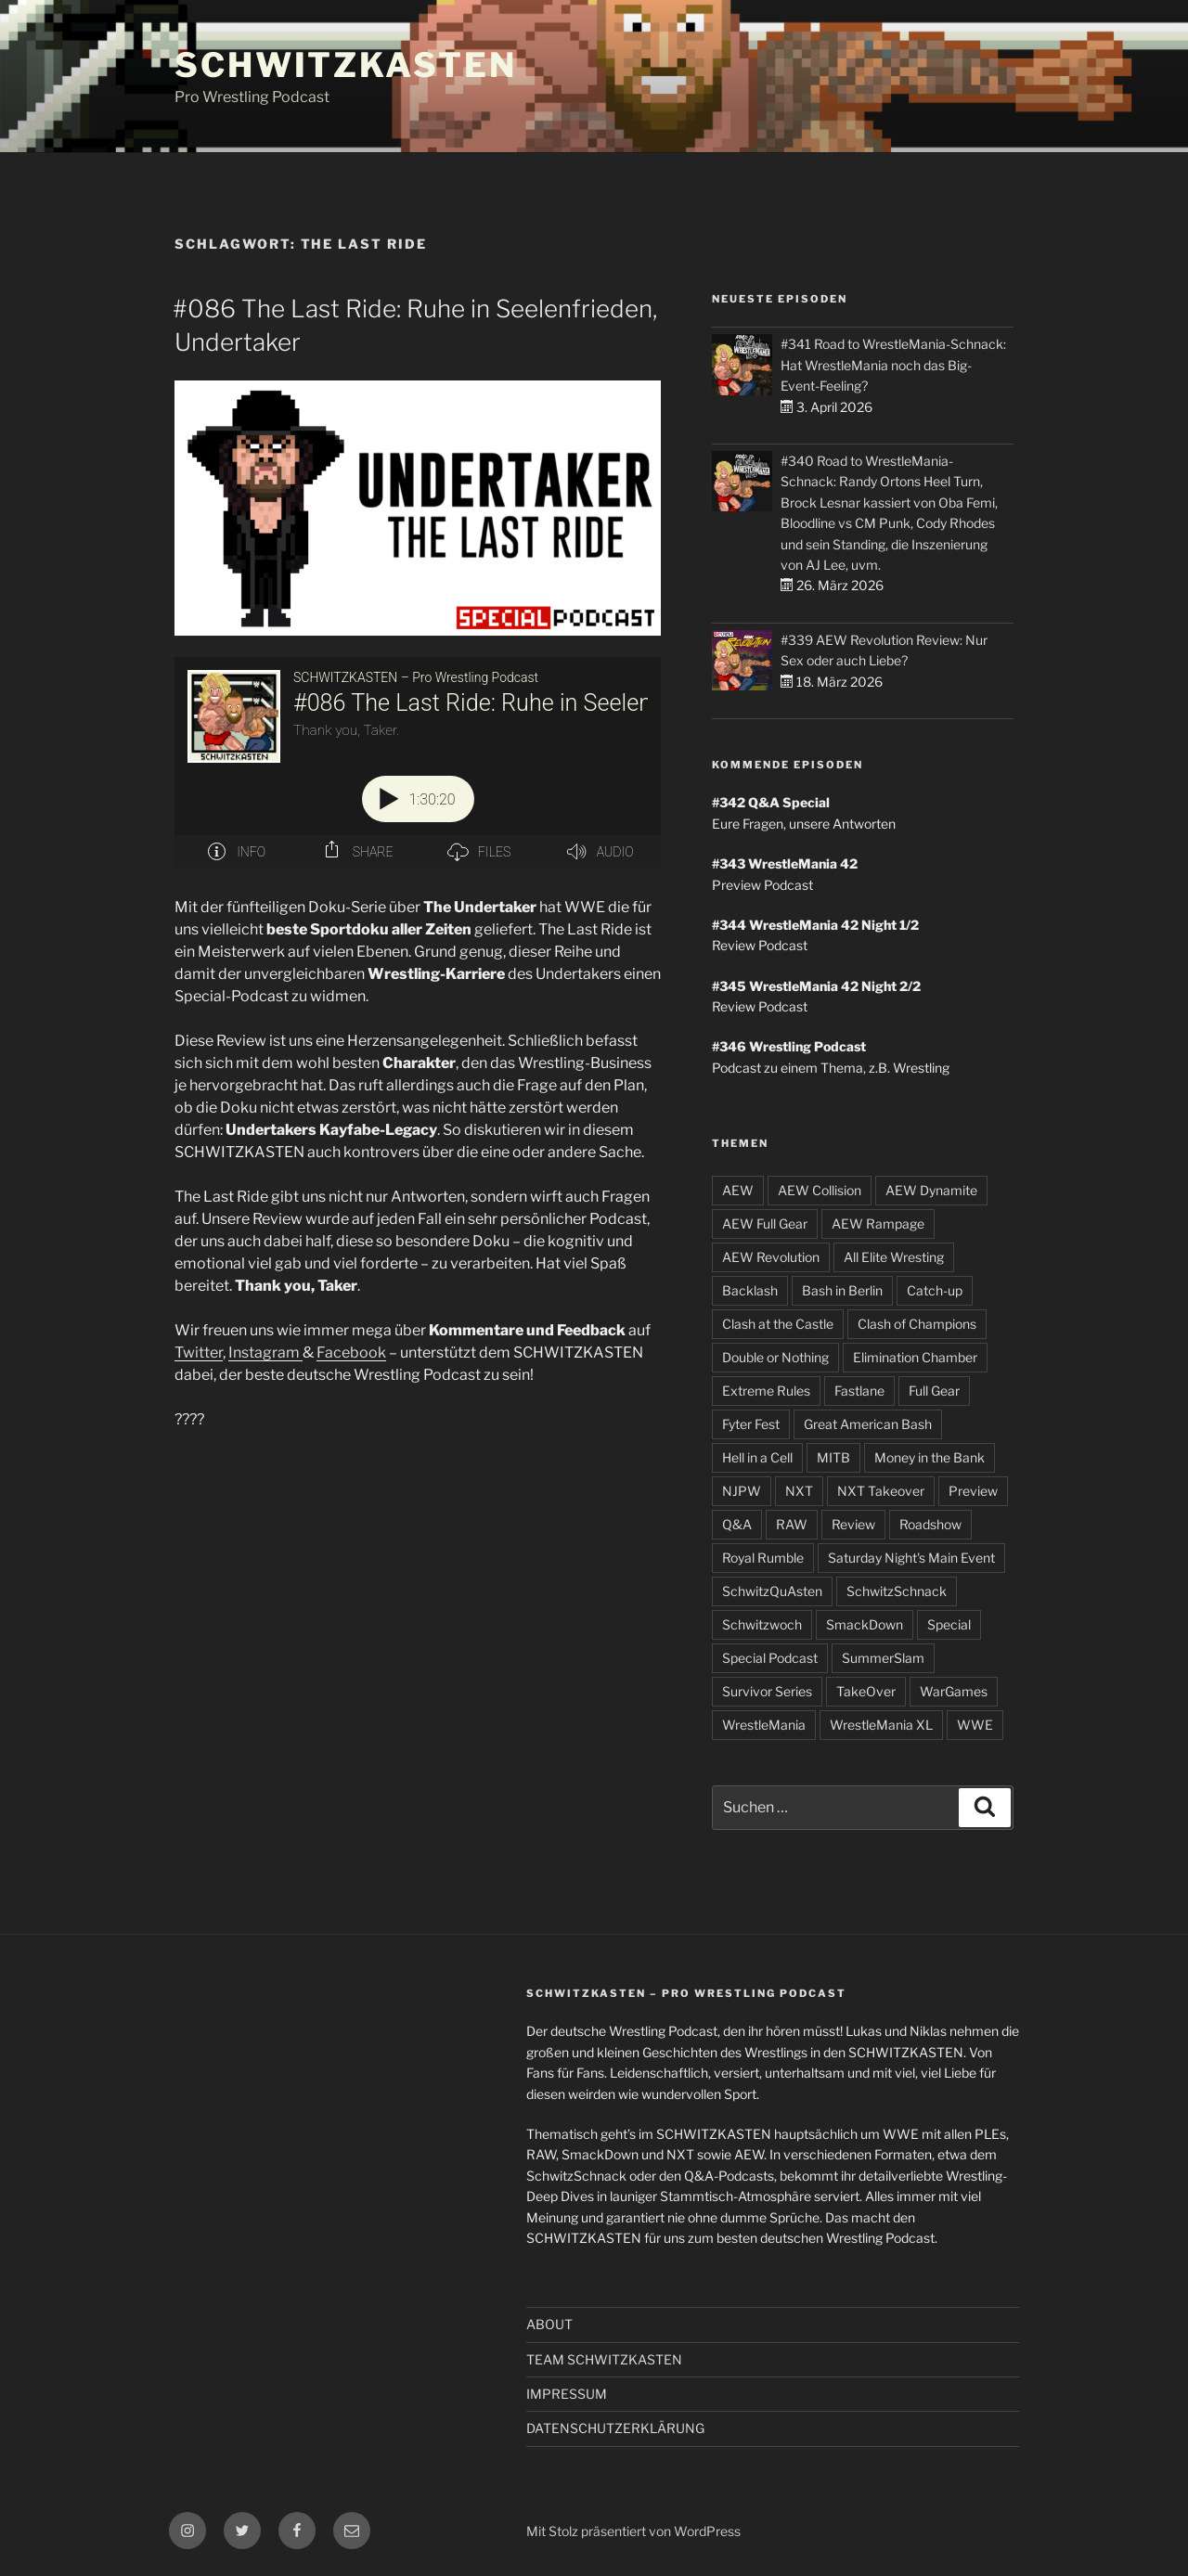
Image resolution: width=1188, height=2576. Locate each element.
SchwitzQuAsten (772, 1591)
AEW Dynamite (931, 1190)
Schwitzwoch (762, 1624)
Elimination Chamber (915, 1357)
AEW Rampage (878, 1223)
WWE (975, 1724)
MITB (833, 1457)
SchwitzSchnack (896, 1591)
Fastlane (859, 1390)
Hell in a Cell (757, 1457)
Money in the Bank (929, 1457)
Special (949, 1624)
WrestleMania (764, 1724)
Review (853, 1524)
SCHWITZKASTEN (345, 65)
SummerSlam (883, 1658)
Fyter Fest (751, 1424)
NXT (799, 1491)
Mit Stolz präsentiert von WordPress (633, 2531)
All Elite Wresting (894, 1257)
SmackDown (864, 1624)
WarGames (954, 1691)
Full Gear (934, 1390)
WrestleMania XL (881, 1724)
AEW (738, 1190)
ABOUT (549, 2324)
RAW (791, 1524)
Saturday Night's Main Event (911, 1557)
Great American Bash (868, 1424)
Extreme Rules (766, 1390)
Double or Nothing (775, 1357)
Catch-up (934, 1290)
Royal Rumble (763, 1557)
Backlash (750, 1290)
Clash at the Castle (777, 1324)
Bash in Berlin (842, 1290)
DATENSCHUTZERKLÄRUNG (615, 2428)
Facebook (351, 1352)
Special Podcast (770, 1658)
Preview (973, 1491)
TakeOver (866, 1691)
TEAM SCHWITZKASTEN (604, 2359)
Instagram (265, 1352)
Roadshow (930, 1524)
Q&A (737, 1524)
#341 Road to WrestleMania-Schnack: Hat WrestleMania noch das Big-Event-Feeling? (893, 364)
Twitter (198, 1352)
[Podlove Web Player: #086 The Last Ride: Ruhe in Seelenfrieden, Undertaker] (417, 762)
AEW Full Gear (764, 1223)
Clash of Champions (917, 1324)
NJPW (741, 1491)
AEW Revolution (771, 1257)
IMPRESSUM (566, 2394)
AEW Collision (819, 1190)
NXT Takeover (880, 1491)
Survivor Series (767, 1691)
